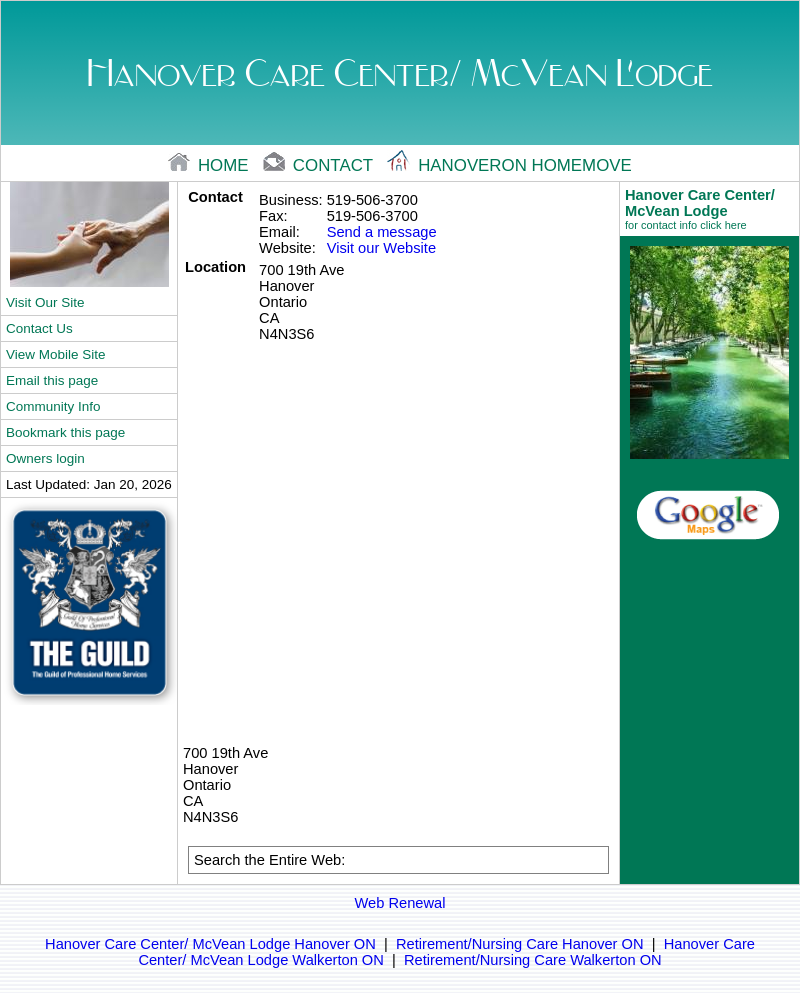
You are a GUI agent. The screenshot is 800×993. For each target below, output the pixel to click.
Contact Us (39, 328)
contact (320, 165)
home (210, 165)
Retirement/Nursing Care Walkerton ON (533, 960)
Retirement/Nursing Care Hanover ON (520, 944)
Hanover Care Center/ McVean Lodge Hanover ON (210, 944)
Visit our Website (381, 248)
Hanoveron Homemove (509, 165)
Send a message (382, 232)
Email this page (52, 380)
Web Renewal (400, 903)
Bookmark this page (65, 432)
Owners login (45, 458)
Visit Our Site (45, 302)
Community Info (53, 406)
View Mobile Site (55, 354)
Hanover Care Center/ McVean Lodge (709, 209)
